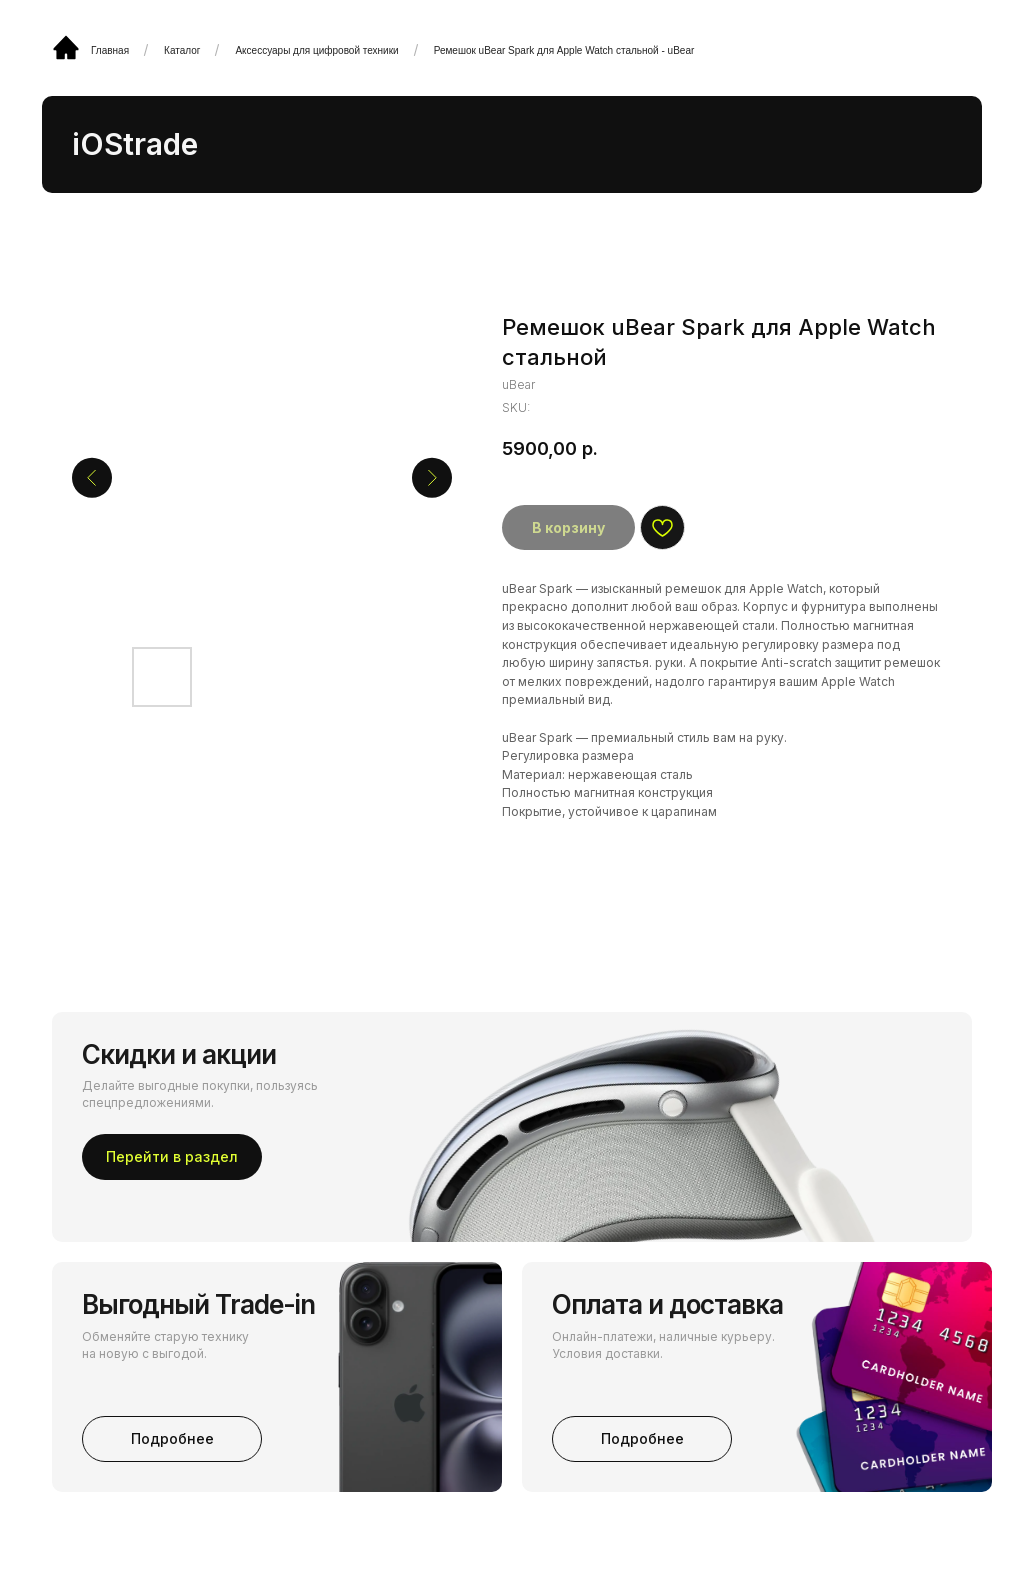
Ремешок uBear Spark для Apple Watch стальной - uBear (564, 50)
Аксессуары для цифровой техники (316, 50)
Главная (110, 50)
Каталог (182, 50)
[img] (66, 47)
